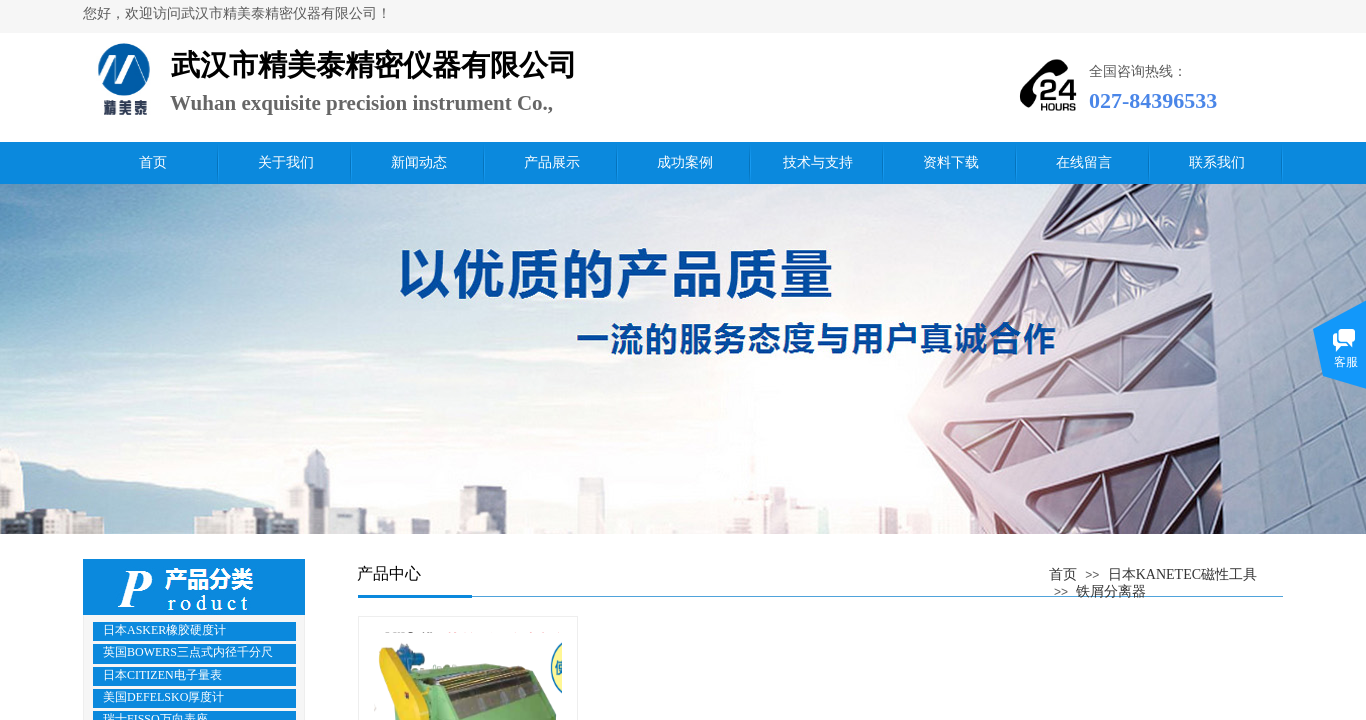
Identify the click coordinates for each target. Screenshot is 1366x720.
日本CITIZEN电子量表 (162, 675)
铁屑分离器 (1111, 591)
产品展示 (552, 162)
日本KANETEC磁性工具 (1182, 574)
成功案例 (685, 162)
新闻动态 (419, 162)
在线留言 (1084, 162)
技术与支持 (818, 162)
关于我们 (286, 162)
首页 (153, 162)
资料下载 (951, 162)
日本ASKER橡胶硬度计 (164, 630)
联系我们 (1217, 162)
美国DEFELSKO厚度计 (163, 697)
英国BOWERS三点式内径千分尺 (188, 652)
